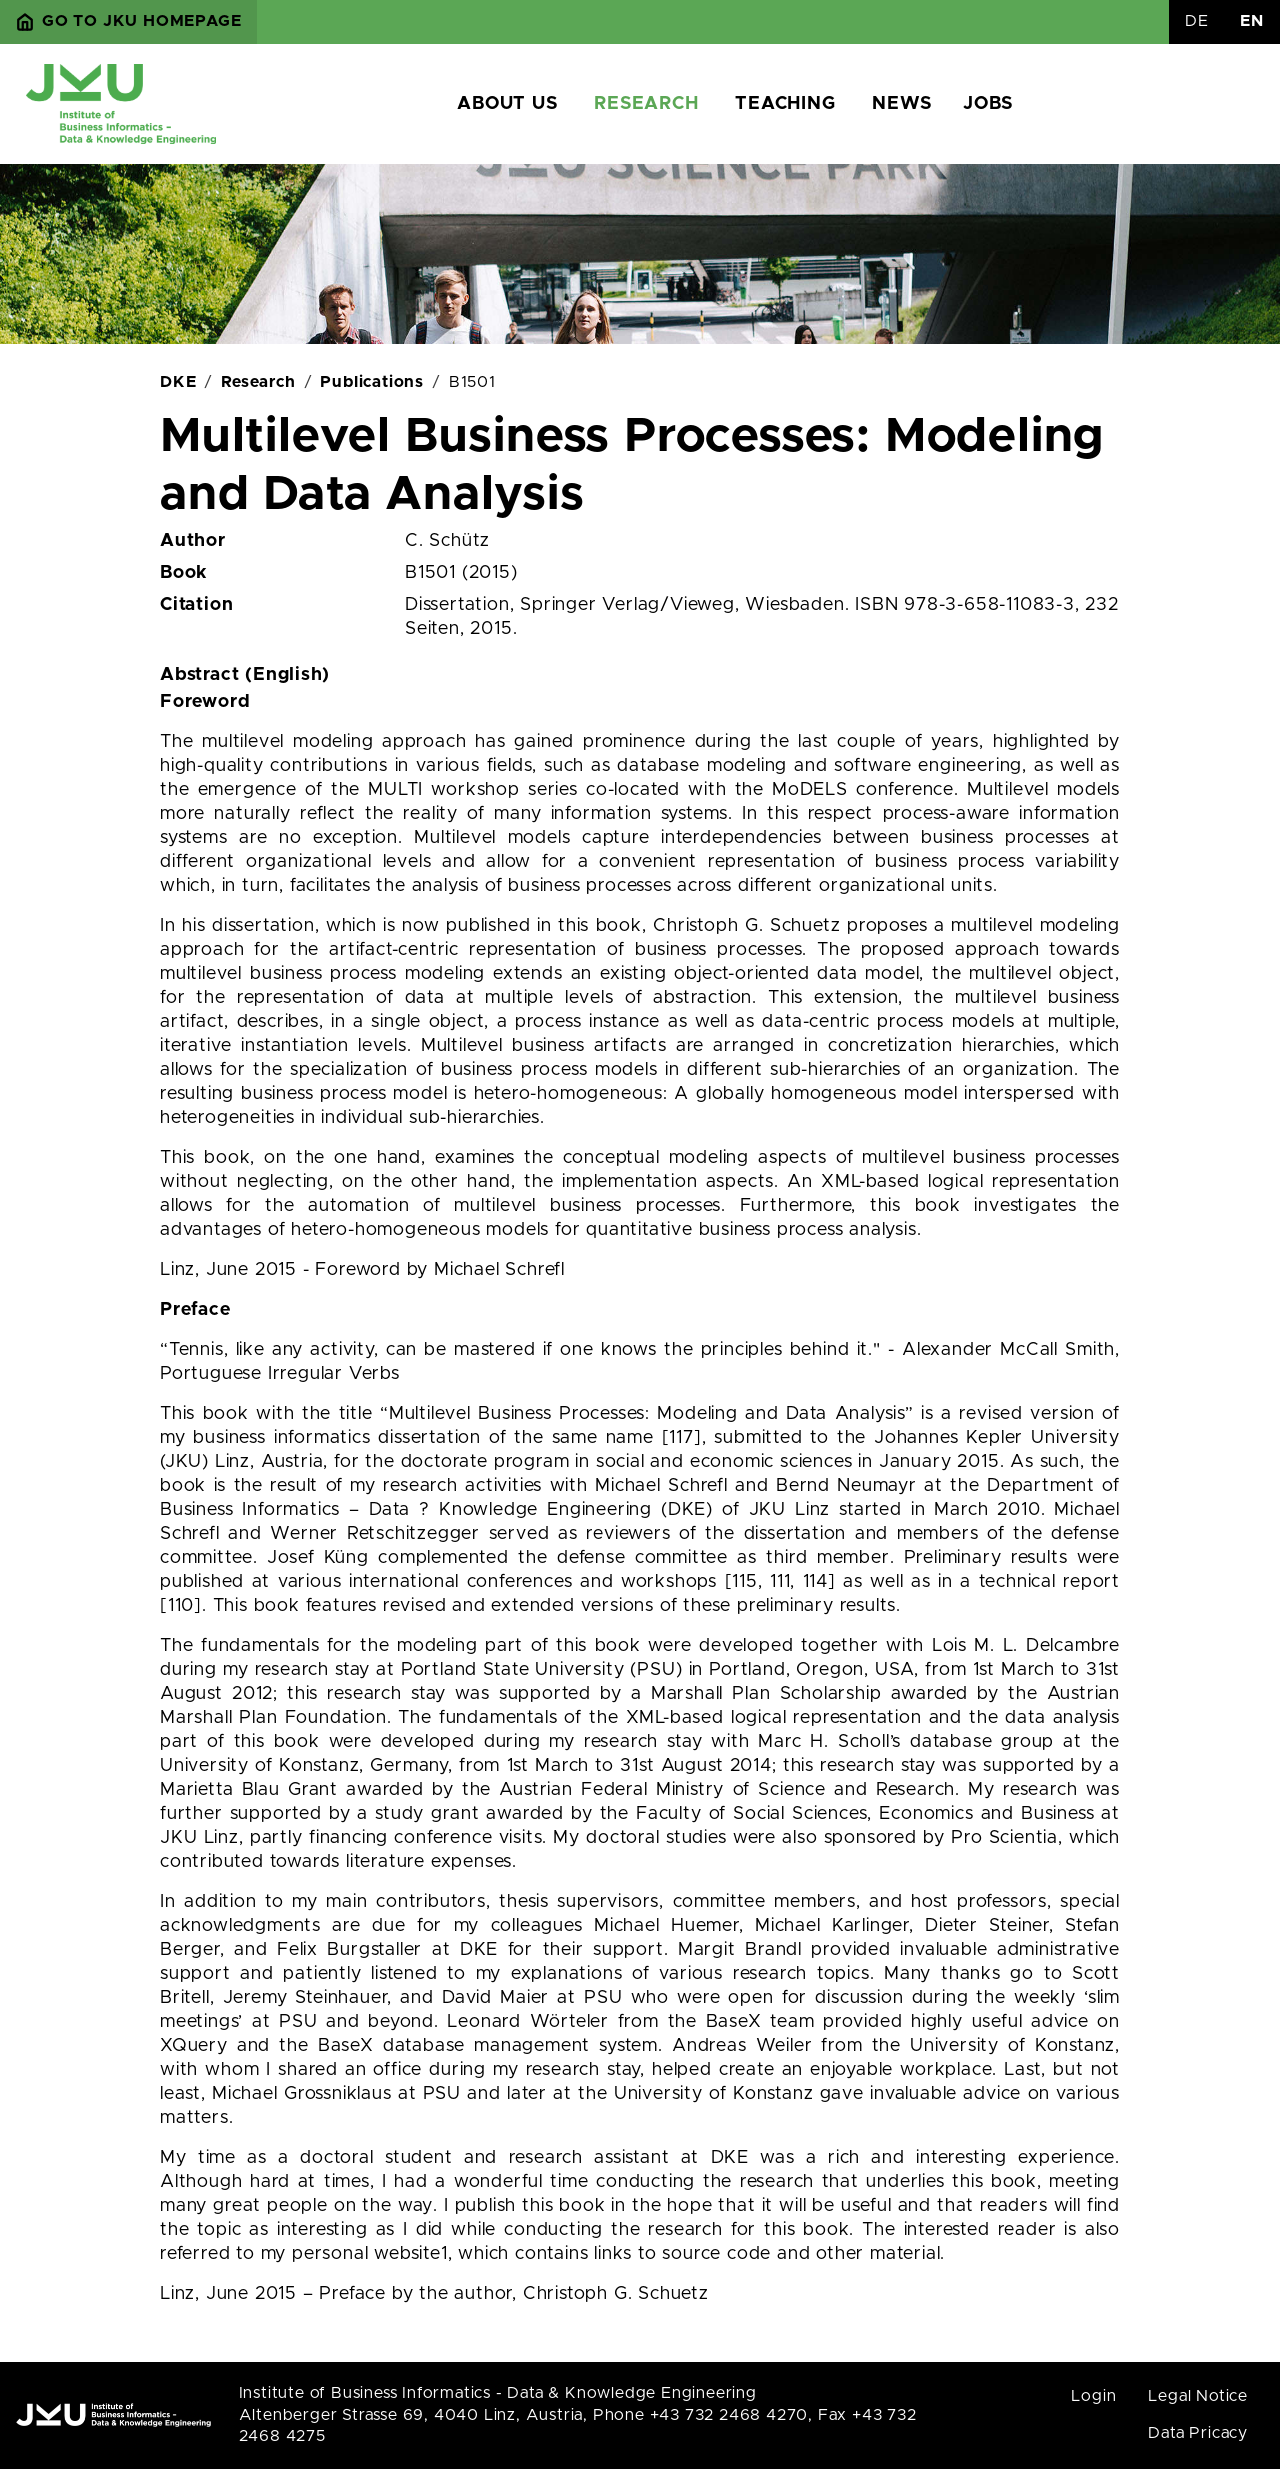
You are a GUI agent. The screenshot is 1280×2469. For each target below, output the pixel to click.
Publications (372, 382)
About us (507, 104)
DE (1197, 21)
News (901, 104)
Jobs (987, 104)
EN (1252, 21)
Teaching (785, 104)
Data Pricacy (1198, 2433)
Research (646, 104)
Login (1093, 2396)
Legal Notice (1198, 2396)
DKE (178, 382)
